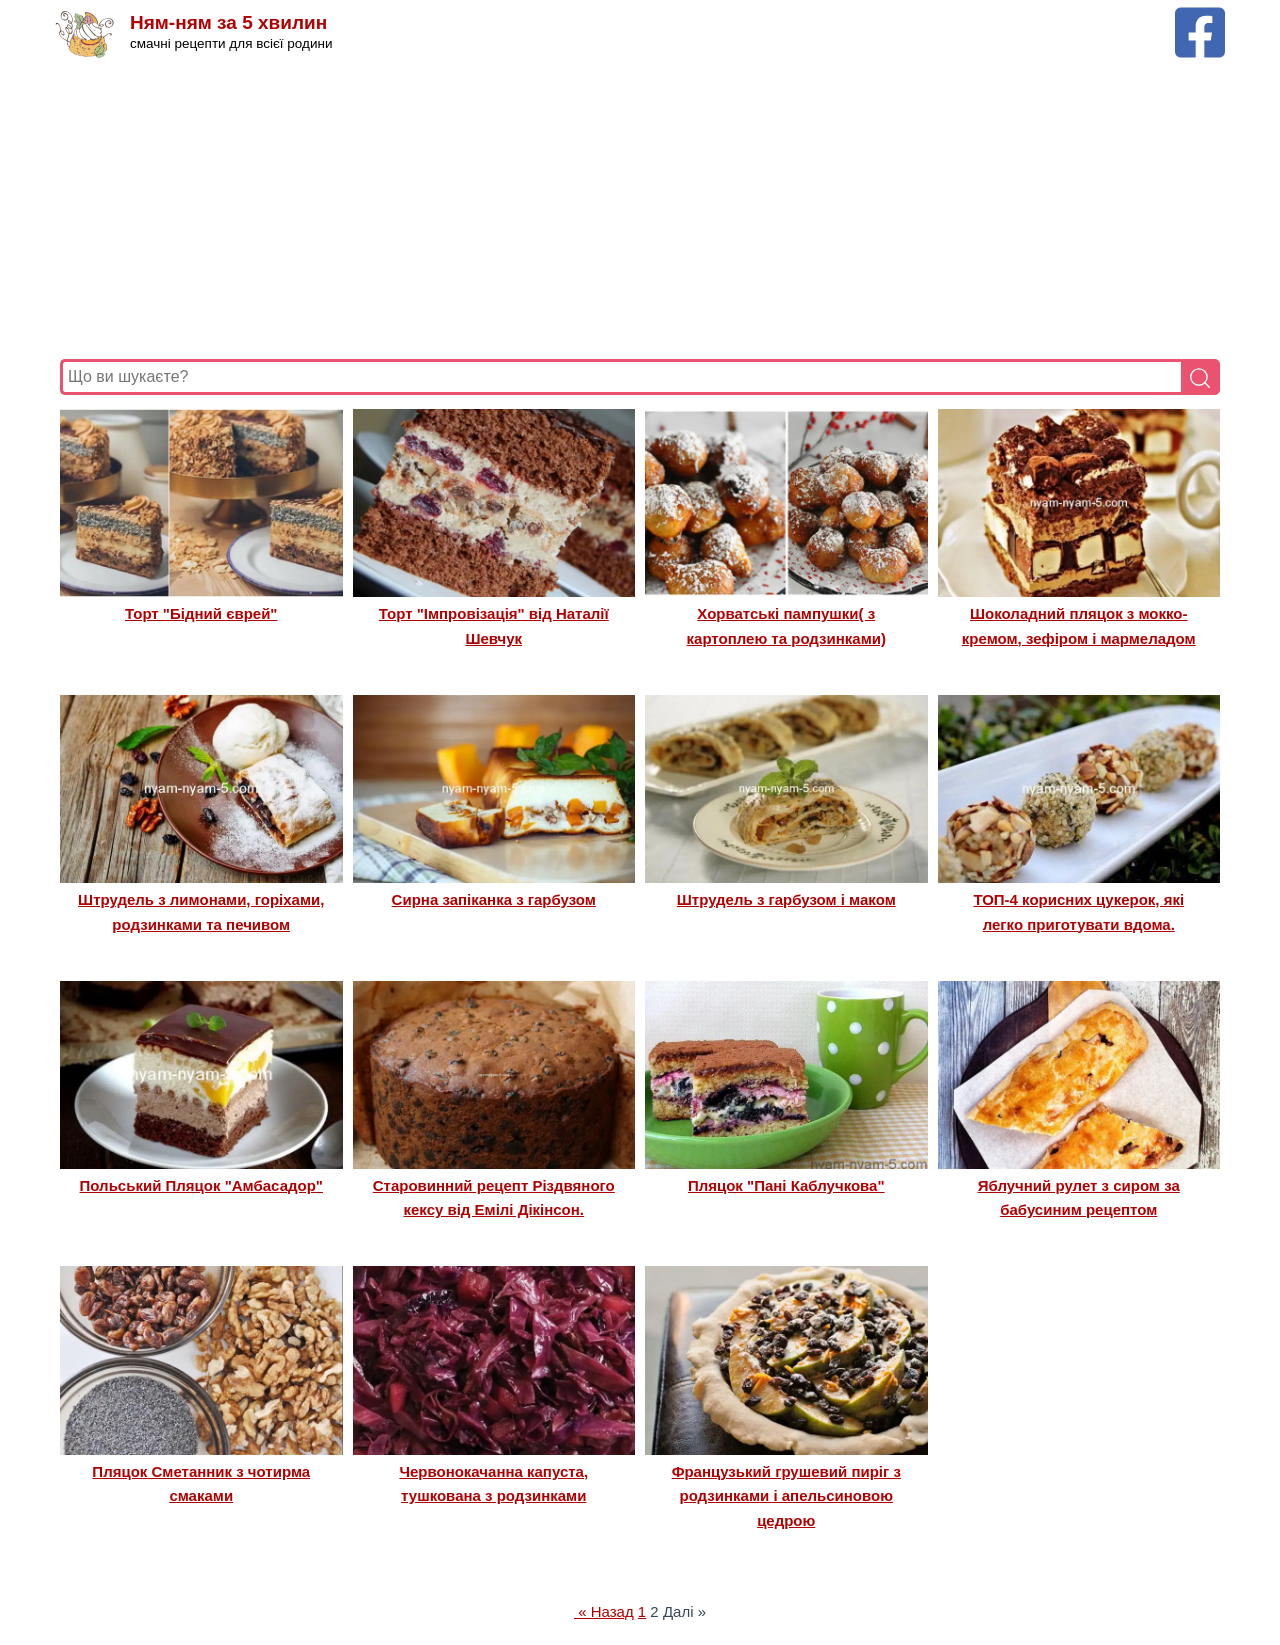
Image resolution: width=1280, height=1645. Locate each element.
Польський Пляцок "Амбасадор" (201, 1185)
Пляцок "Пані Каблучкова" (786, 1185)
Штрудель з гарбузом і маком (786, 899)
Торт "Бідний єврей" (201, 613)
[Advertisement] (640, 209)
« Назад (604, 1611)
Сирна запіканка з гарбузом (494, 899)
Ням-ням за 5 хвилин (228, 22)
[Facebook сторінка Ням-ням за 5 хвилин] (1200, 16)
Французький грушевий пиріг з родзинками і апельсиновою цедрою (786, 1496)
